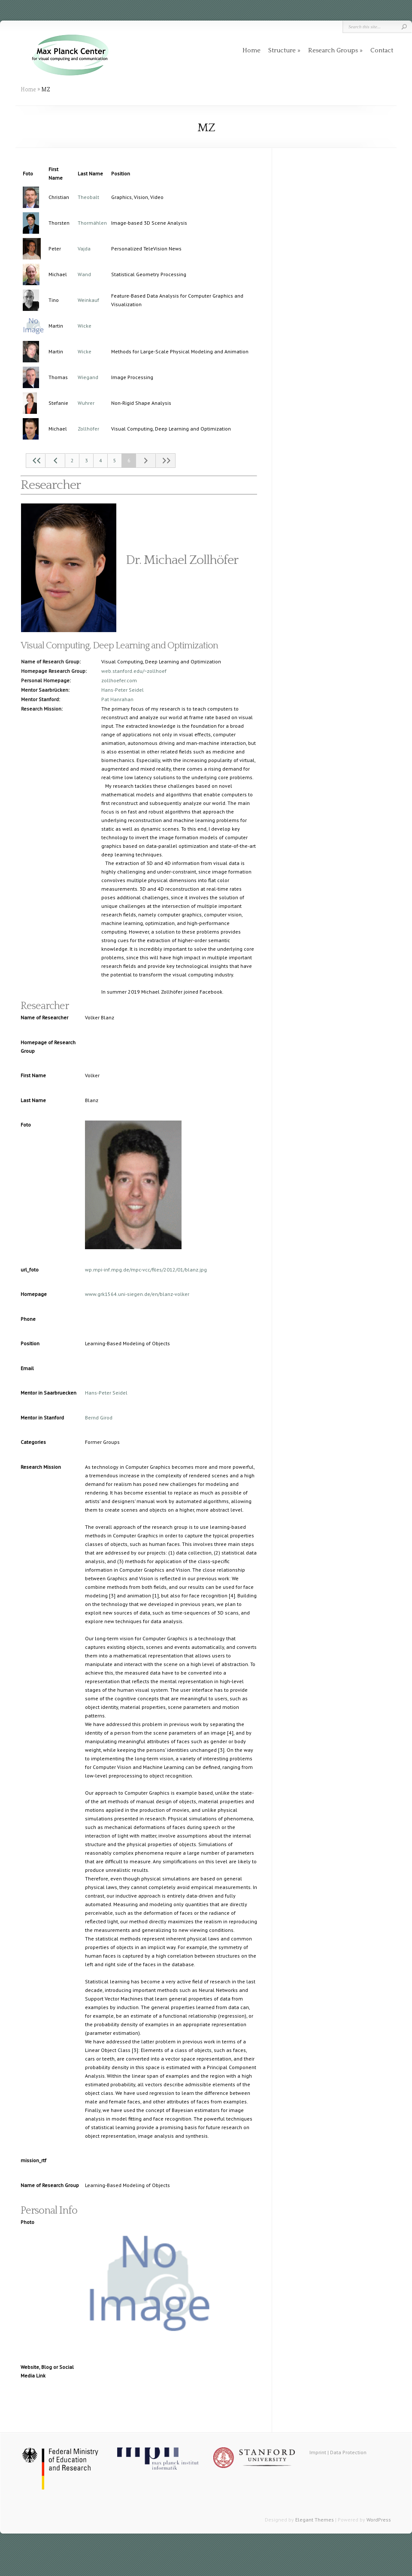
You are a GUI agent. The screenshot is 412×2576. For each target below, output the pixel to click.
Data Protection (348, 2452)
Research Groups (333, 50)
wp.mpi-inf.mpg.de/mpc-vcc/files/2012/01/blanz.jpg (146, 1269)
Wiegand (88, 377)
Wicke (84, 325)
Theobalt (88, 197)
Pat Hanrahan (117, 699)
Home (251, 50)
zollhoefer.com (119, 680)
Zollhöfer (88, 428)
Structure (282, 50)
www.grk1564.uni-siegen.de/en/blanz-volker (137, 1294)
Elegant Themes (314, 2519)
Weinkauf (88, 300)
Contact (381, 50)
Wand (84, 274)
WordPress (379, 2519)
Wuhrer (86, 403)
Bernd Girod (98, 1417)
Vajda (84, 248)
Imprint (317, 2452)
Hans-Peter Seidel (122, 690)
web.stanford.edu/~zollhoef (134, 671)
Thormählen (92, 223)
